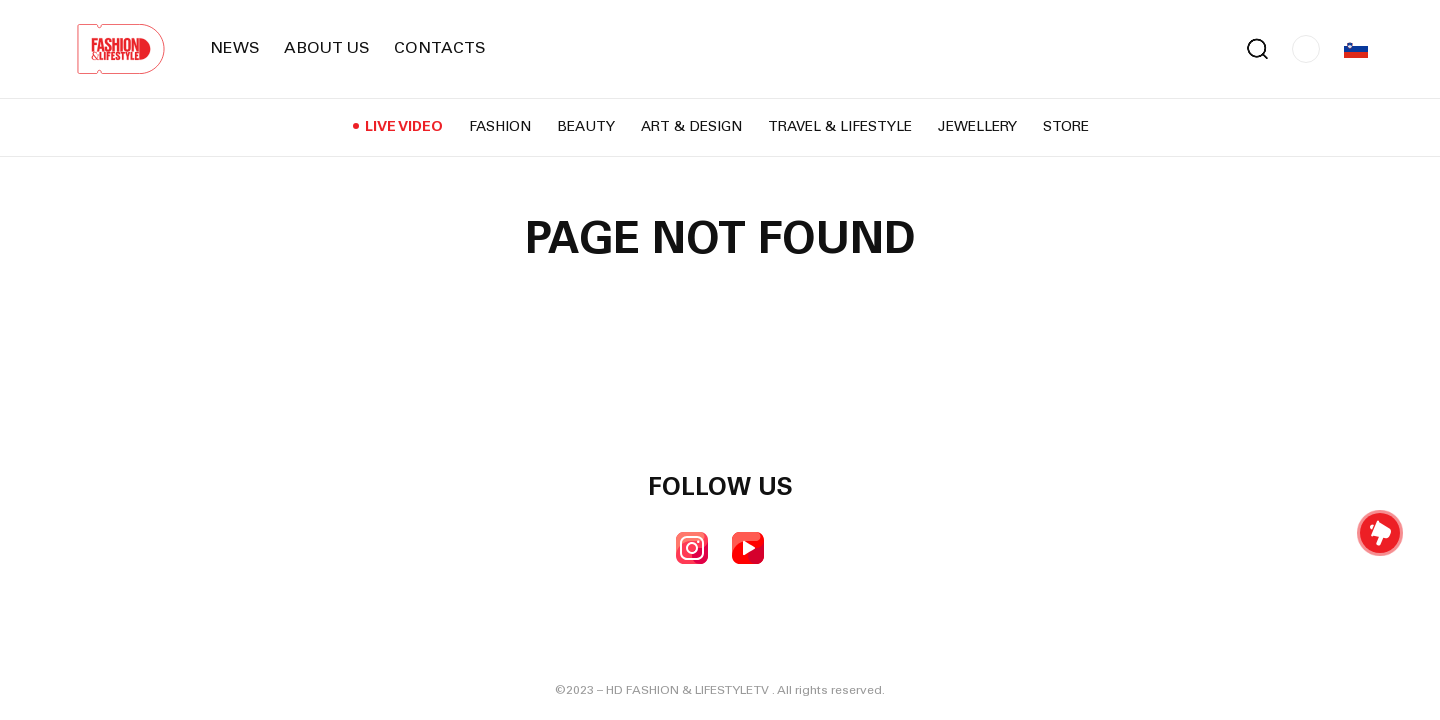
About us (327, 49)
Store (1066, 128)
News (235, 49)
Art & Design (691, 128)
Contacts (440, 49)
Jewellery (977, 128)
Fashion (500, 128)
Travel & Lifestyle (840, 128)
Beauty (586, 128)
